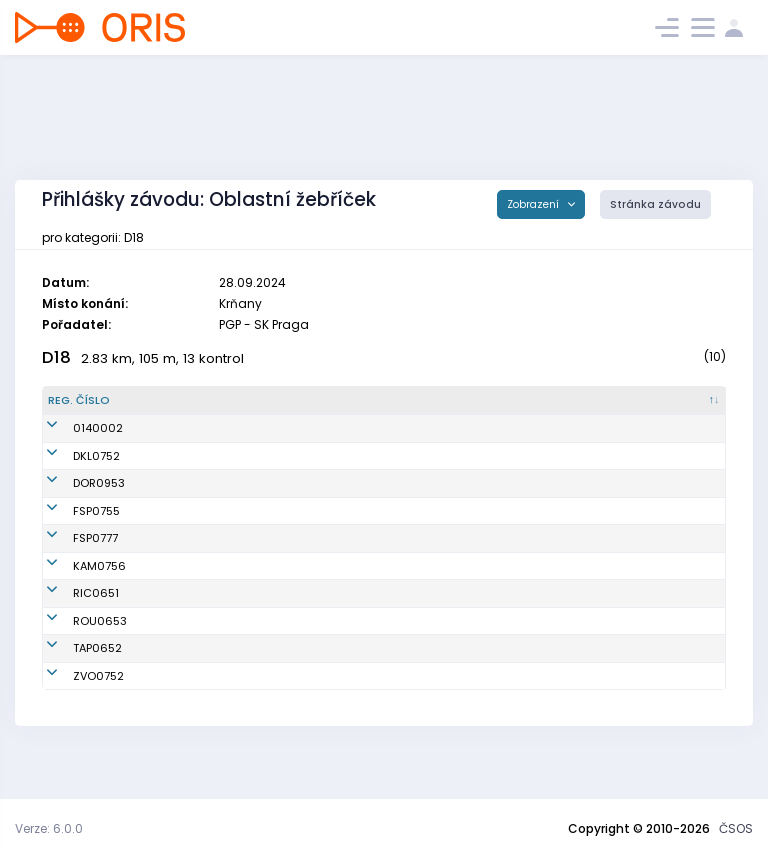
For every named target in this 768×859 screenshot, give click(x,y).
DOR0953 (74, 483)
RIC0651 (71, 626)
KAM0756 (74, 599)
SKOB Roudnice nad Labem (431, 654)
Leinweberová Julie (212, 519)
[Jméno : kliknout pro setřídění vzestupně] (251, 401)
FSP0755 (71, 519)
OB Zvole (379, 709)
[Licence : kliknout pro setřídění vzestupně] (590, 401)
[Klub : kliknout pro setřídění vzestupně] (447, 401)
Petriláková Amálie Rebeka (233, 483)
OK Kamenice (393, 599)
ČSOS (736, 828)
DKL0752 (71, 456)
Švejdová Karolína (210, 709)
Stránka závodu (655, 204)
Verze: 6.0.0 (49, 828)
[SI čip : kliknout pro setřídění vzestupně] (681, 401)
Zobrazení (534, 204)
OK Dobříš (382, 483)
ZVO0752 (73, 709)
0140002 (73, 428)
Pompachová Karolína (221, 681)
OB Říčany (383, 626)
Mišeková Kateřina (211, 599)
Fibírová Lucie (197, 563)
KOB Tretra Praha (402, 681)
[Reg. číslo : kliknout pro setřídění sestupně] (98, 401)
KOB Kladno (387, 456)
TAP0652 (72, 681)
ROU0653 (75, 654)
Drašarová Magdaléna (223, 456)
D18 (56, 357)
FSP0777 (70, 563)
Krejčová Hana (200, 654)
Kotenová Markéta (210, 626)
